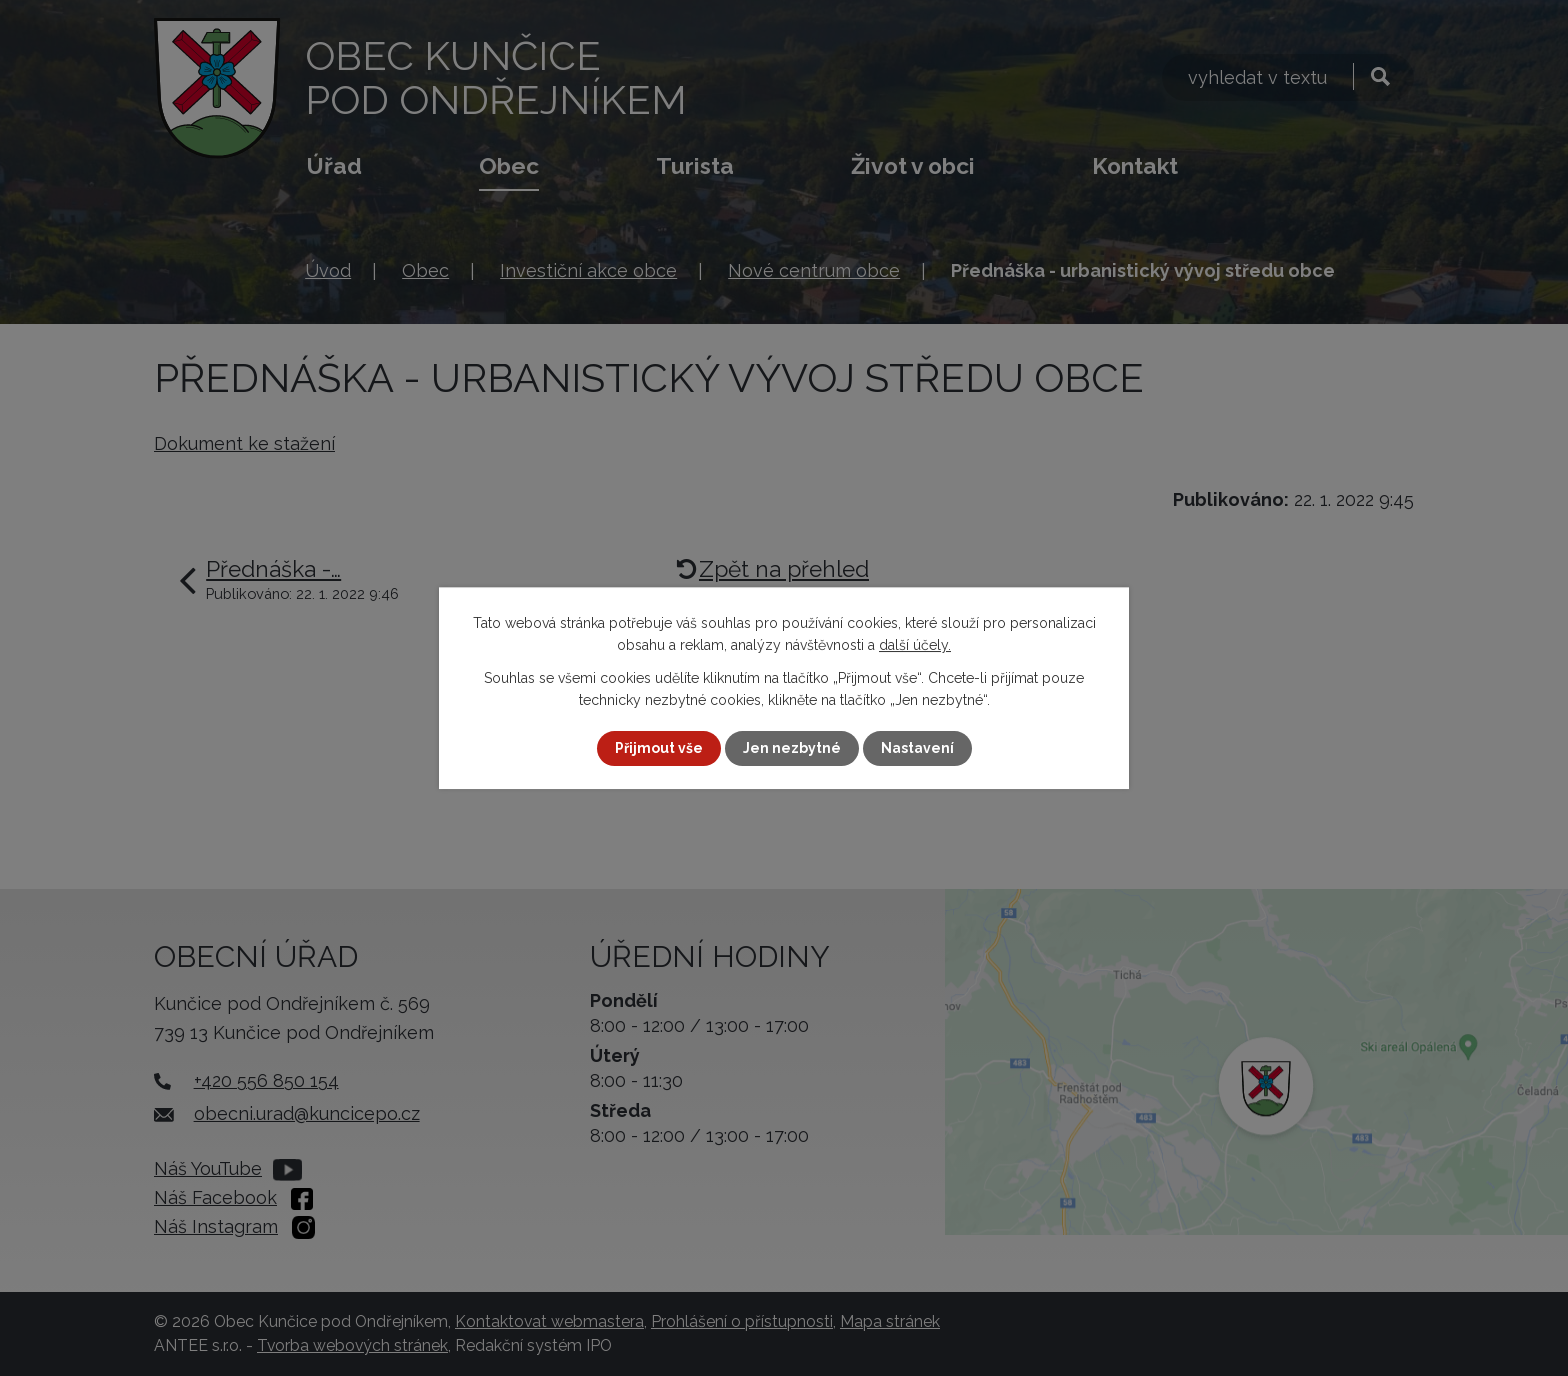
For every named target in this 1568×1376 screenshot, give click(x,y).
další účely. (915, 645)
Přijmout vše (659, 748)
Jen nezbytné (792, 748)
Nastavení (917, 748)
